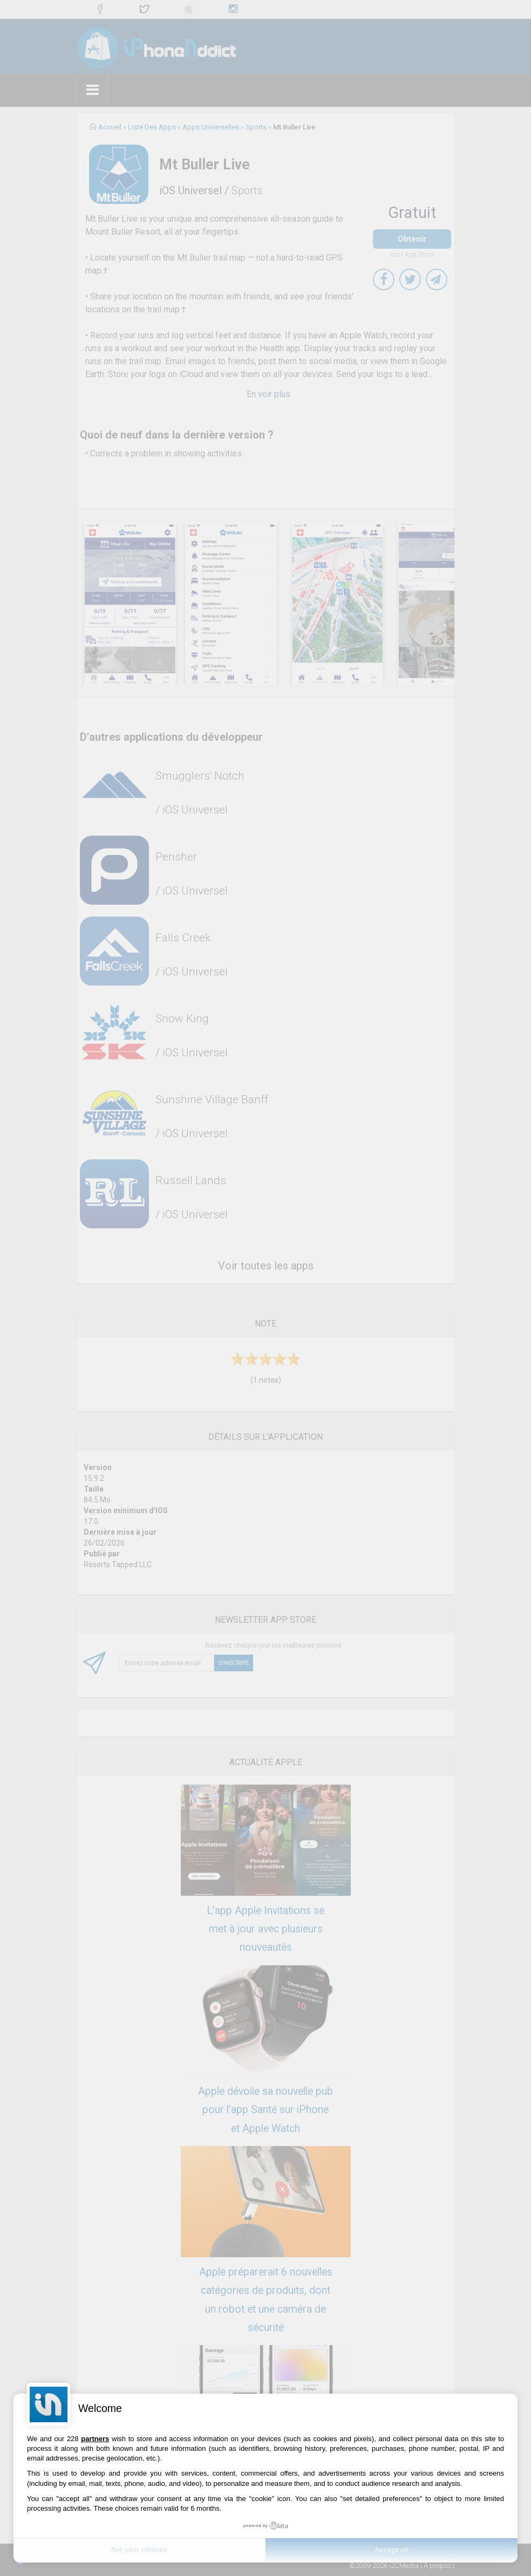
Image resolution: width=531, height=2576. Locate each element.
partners (95, 2439)
